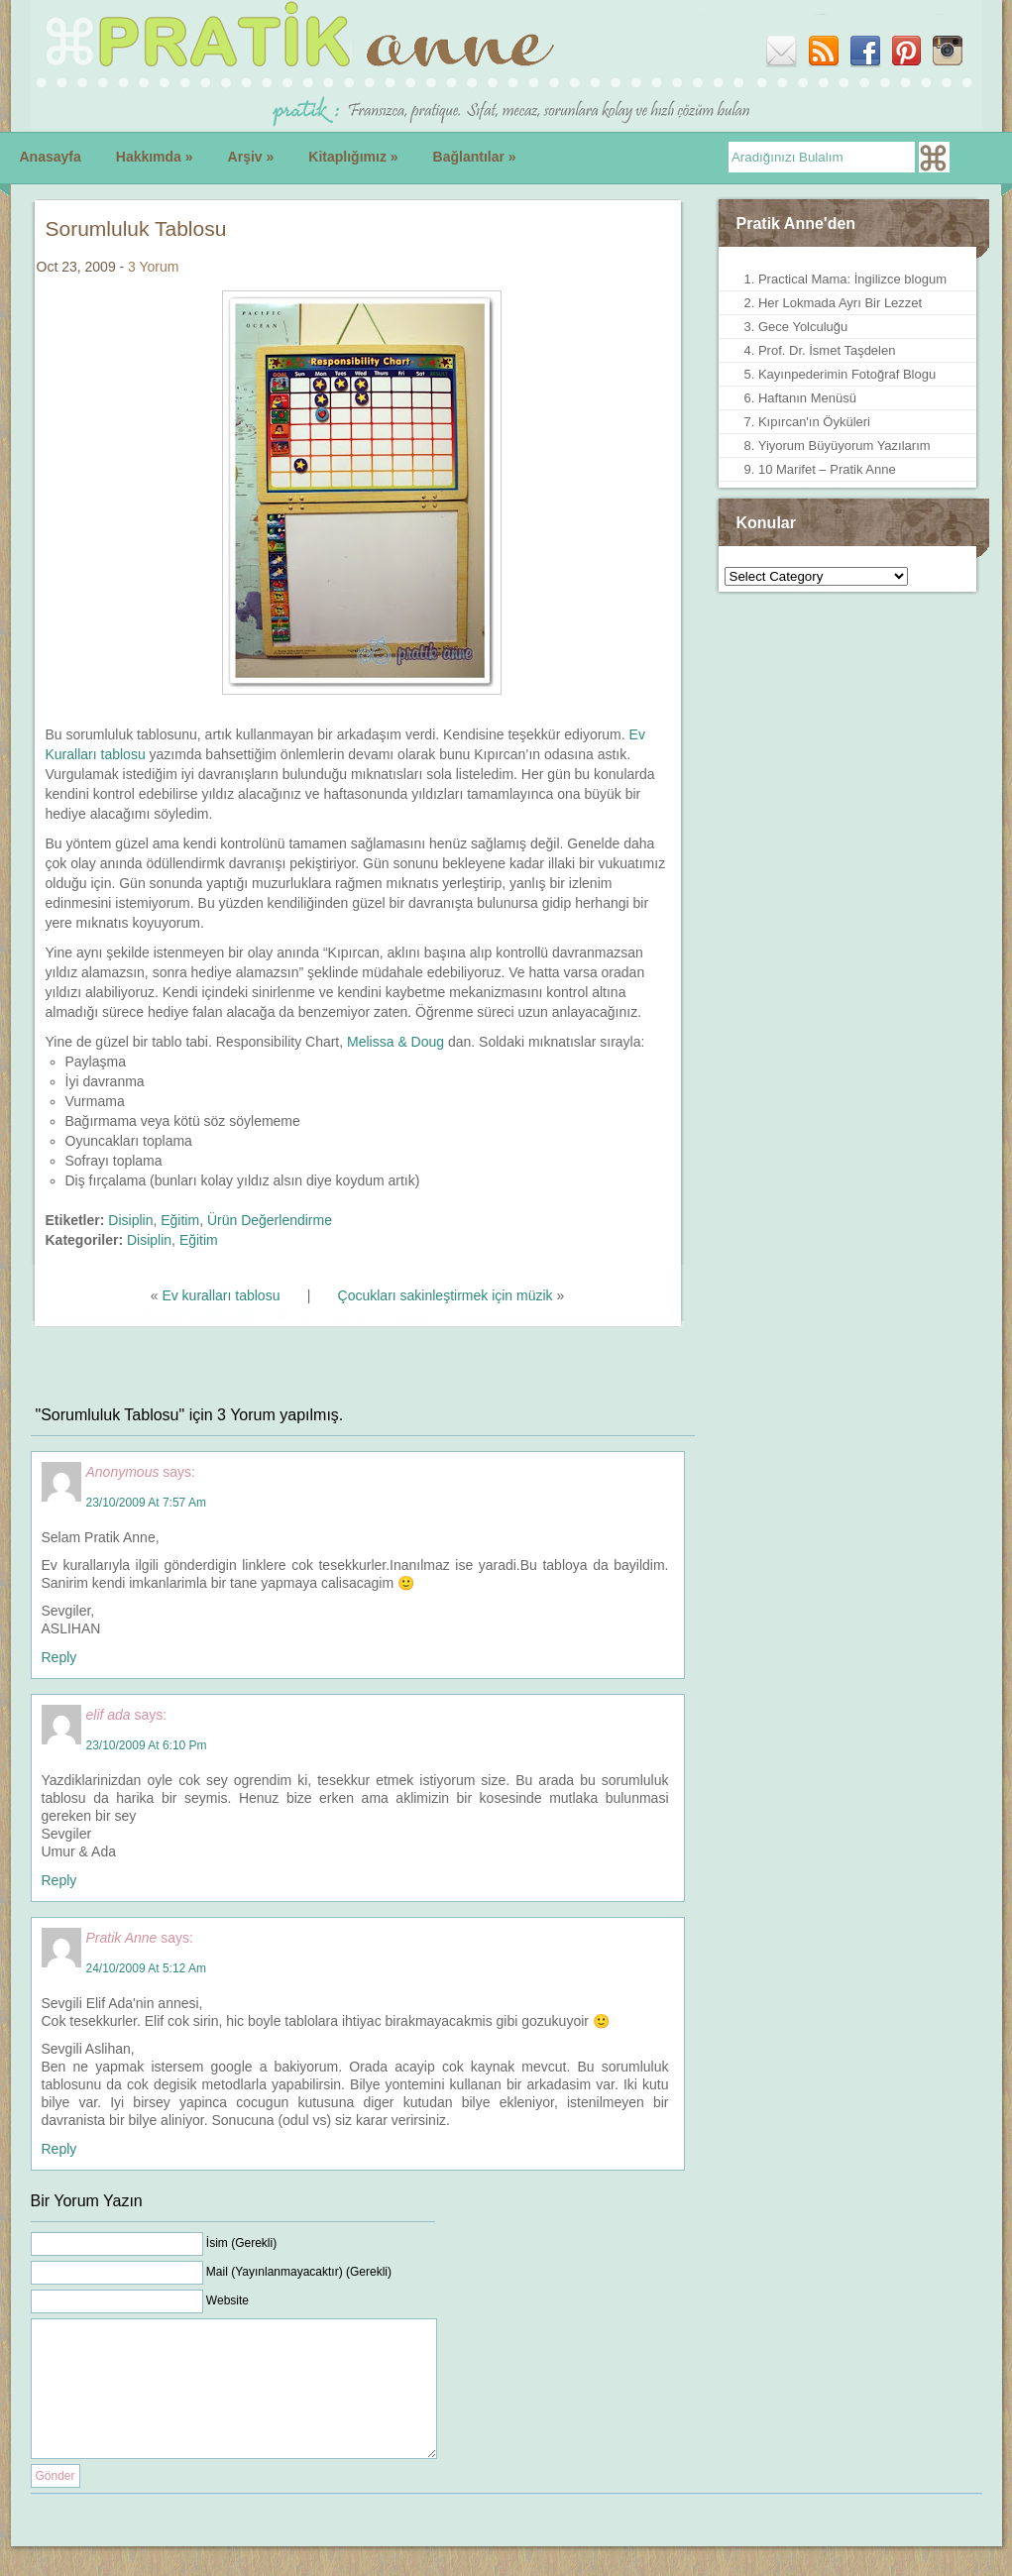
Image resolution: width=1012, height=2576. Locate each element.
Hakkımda (154, 157)
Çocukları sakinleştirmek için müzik (445, 1295)
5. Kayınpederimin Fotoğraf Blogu (840, 374)
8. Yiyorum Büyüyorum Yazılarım (837, 445)
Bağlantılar (474, 157)
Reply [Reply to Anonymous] (59, 1657)
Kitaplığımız (352, 157)
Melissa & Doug (395, 1042)
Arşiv (251, 157)
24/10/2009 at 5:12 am (146, 1968)
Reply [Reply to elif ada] (59, 1880)
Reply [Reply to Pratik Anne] (59, 2149)
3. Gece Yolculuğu (796, 326)
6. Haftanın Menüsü (800, 398)
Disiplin (130, 1220)
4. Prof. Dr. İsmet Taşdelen (820, 350)
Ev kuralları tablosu (221, 1295)
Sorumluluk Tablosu (136, 228)
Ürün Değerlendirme (269, 1220)
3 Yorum (153, 267)
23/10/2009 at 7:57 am (146, 1503)
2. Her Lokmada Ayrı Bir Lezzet (833, 302)
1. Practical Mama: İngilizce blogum (845, 279)
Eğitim (180, 1220)
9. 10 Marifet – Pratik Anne (820, 469)
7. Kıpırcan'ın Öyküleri (807, 421)
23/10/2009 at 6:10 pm (146, 1745)
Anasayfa (50, 157)
